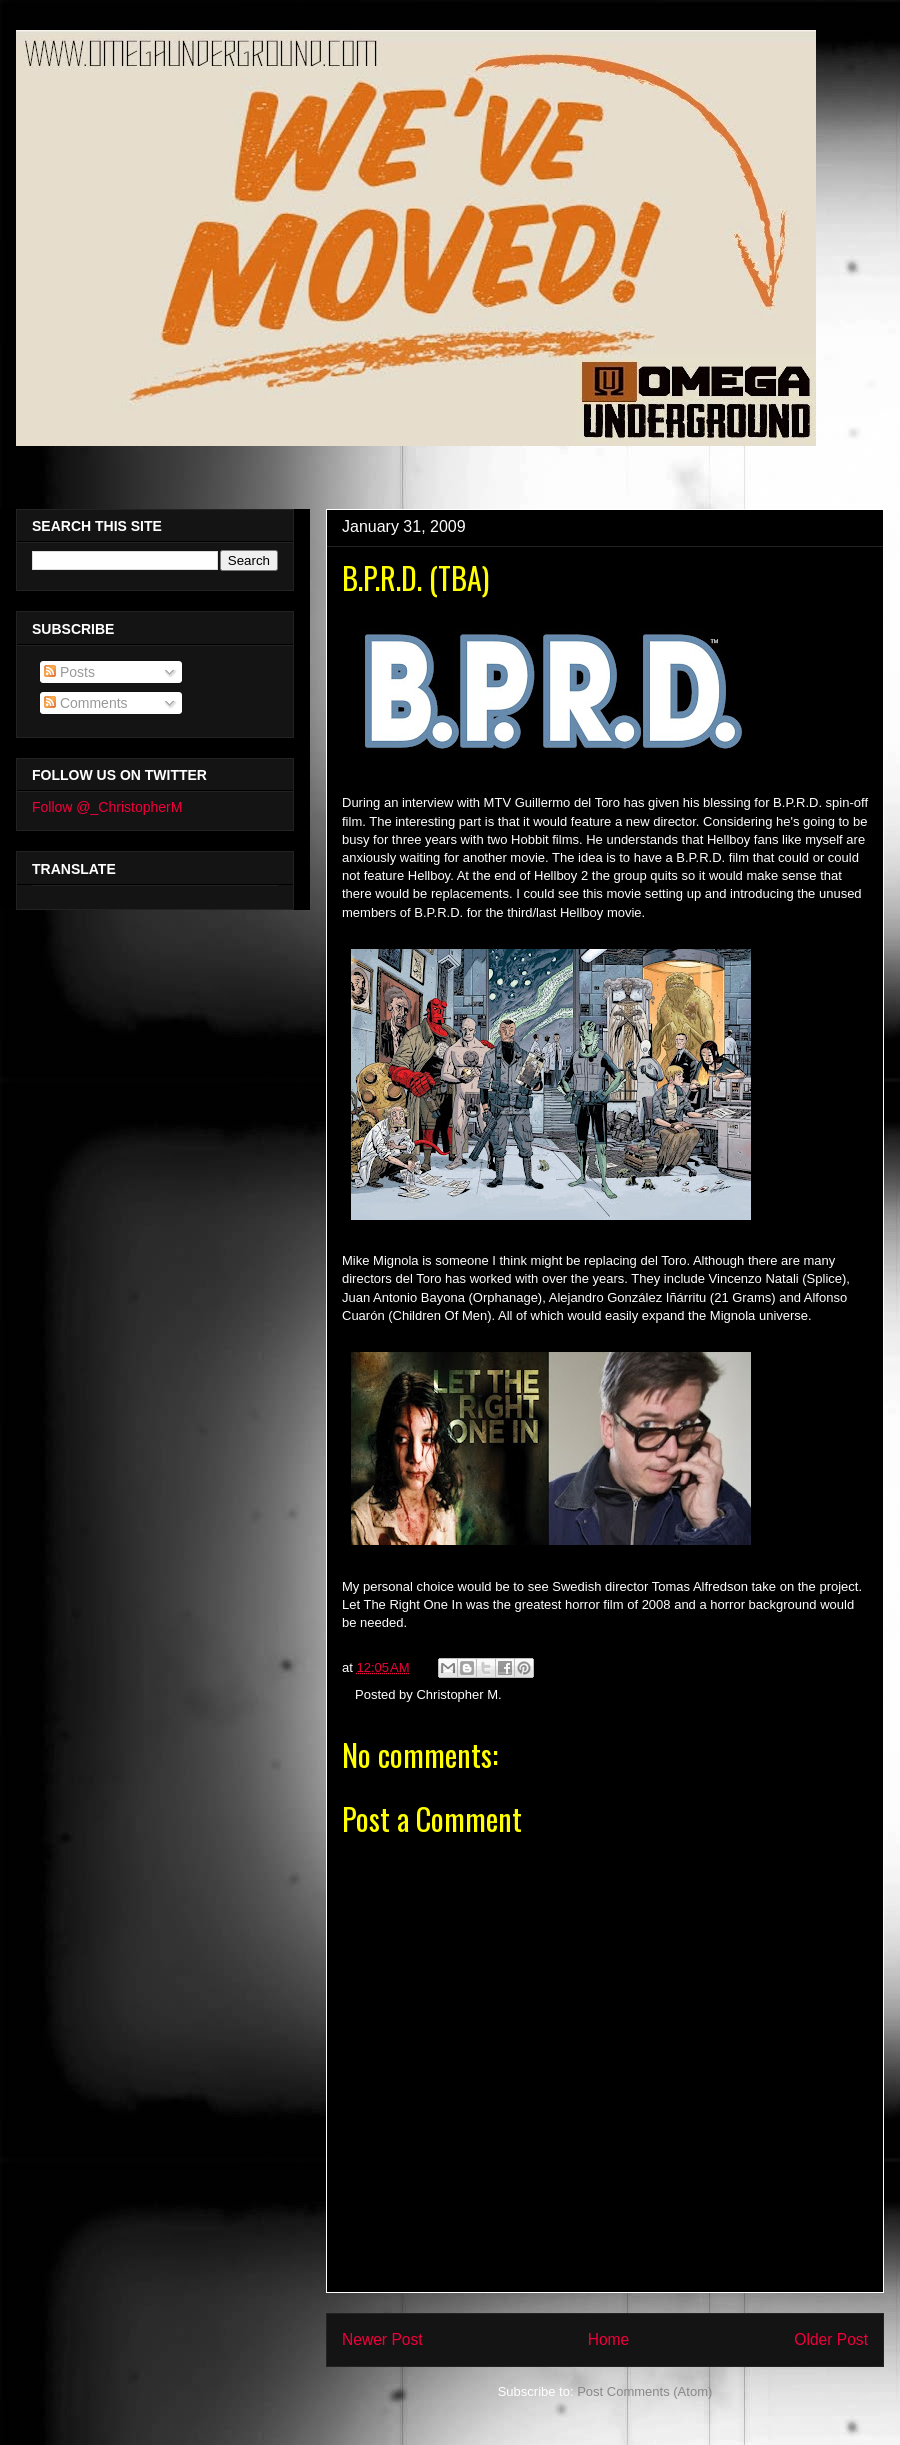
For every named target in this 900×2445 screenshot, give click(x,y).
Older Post (831, 2339)
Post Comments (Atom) (644, 2391)
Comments (86, 703)
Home (609, 2339)
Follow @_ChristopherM (107, 807)
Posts (69, 672)
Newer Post (382, 2339)
